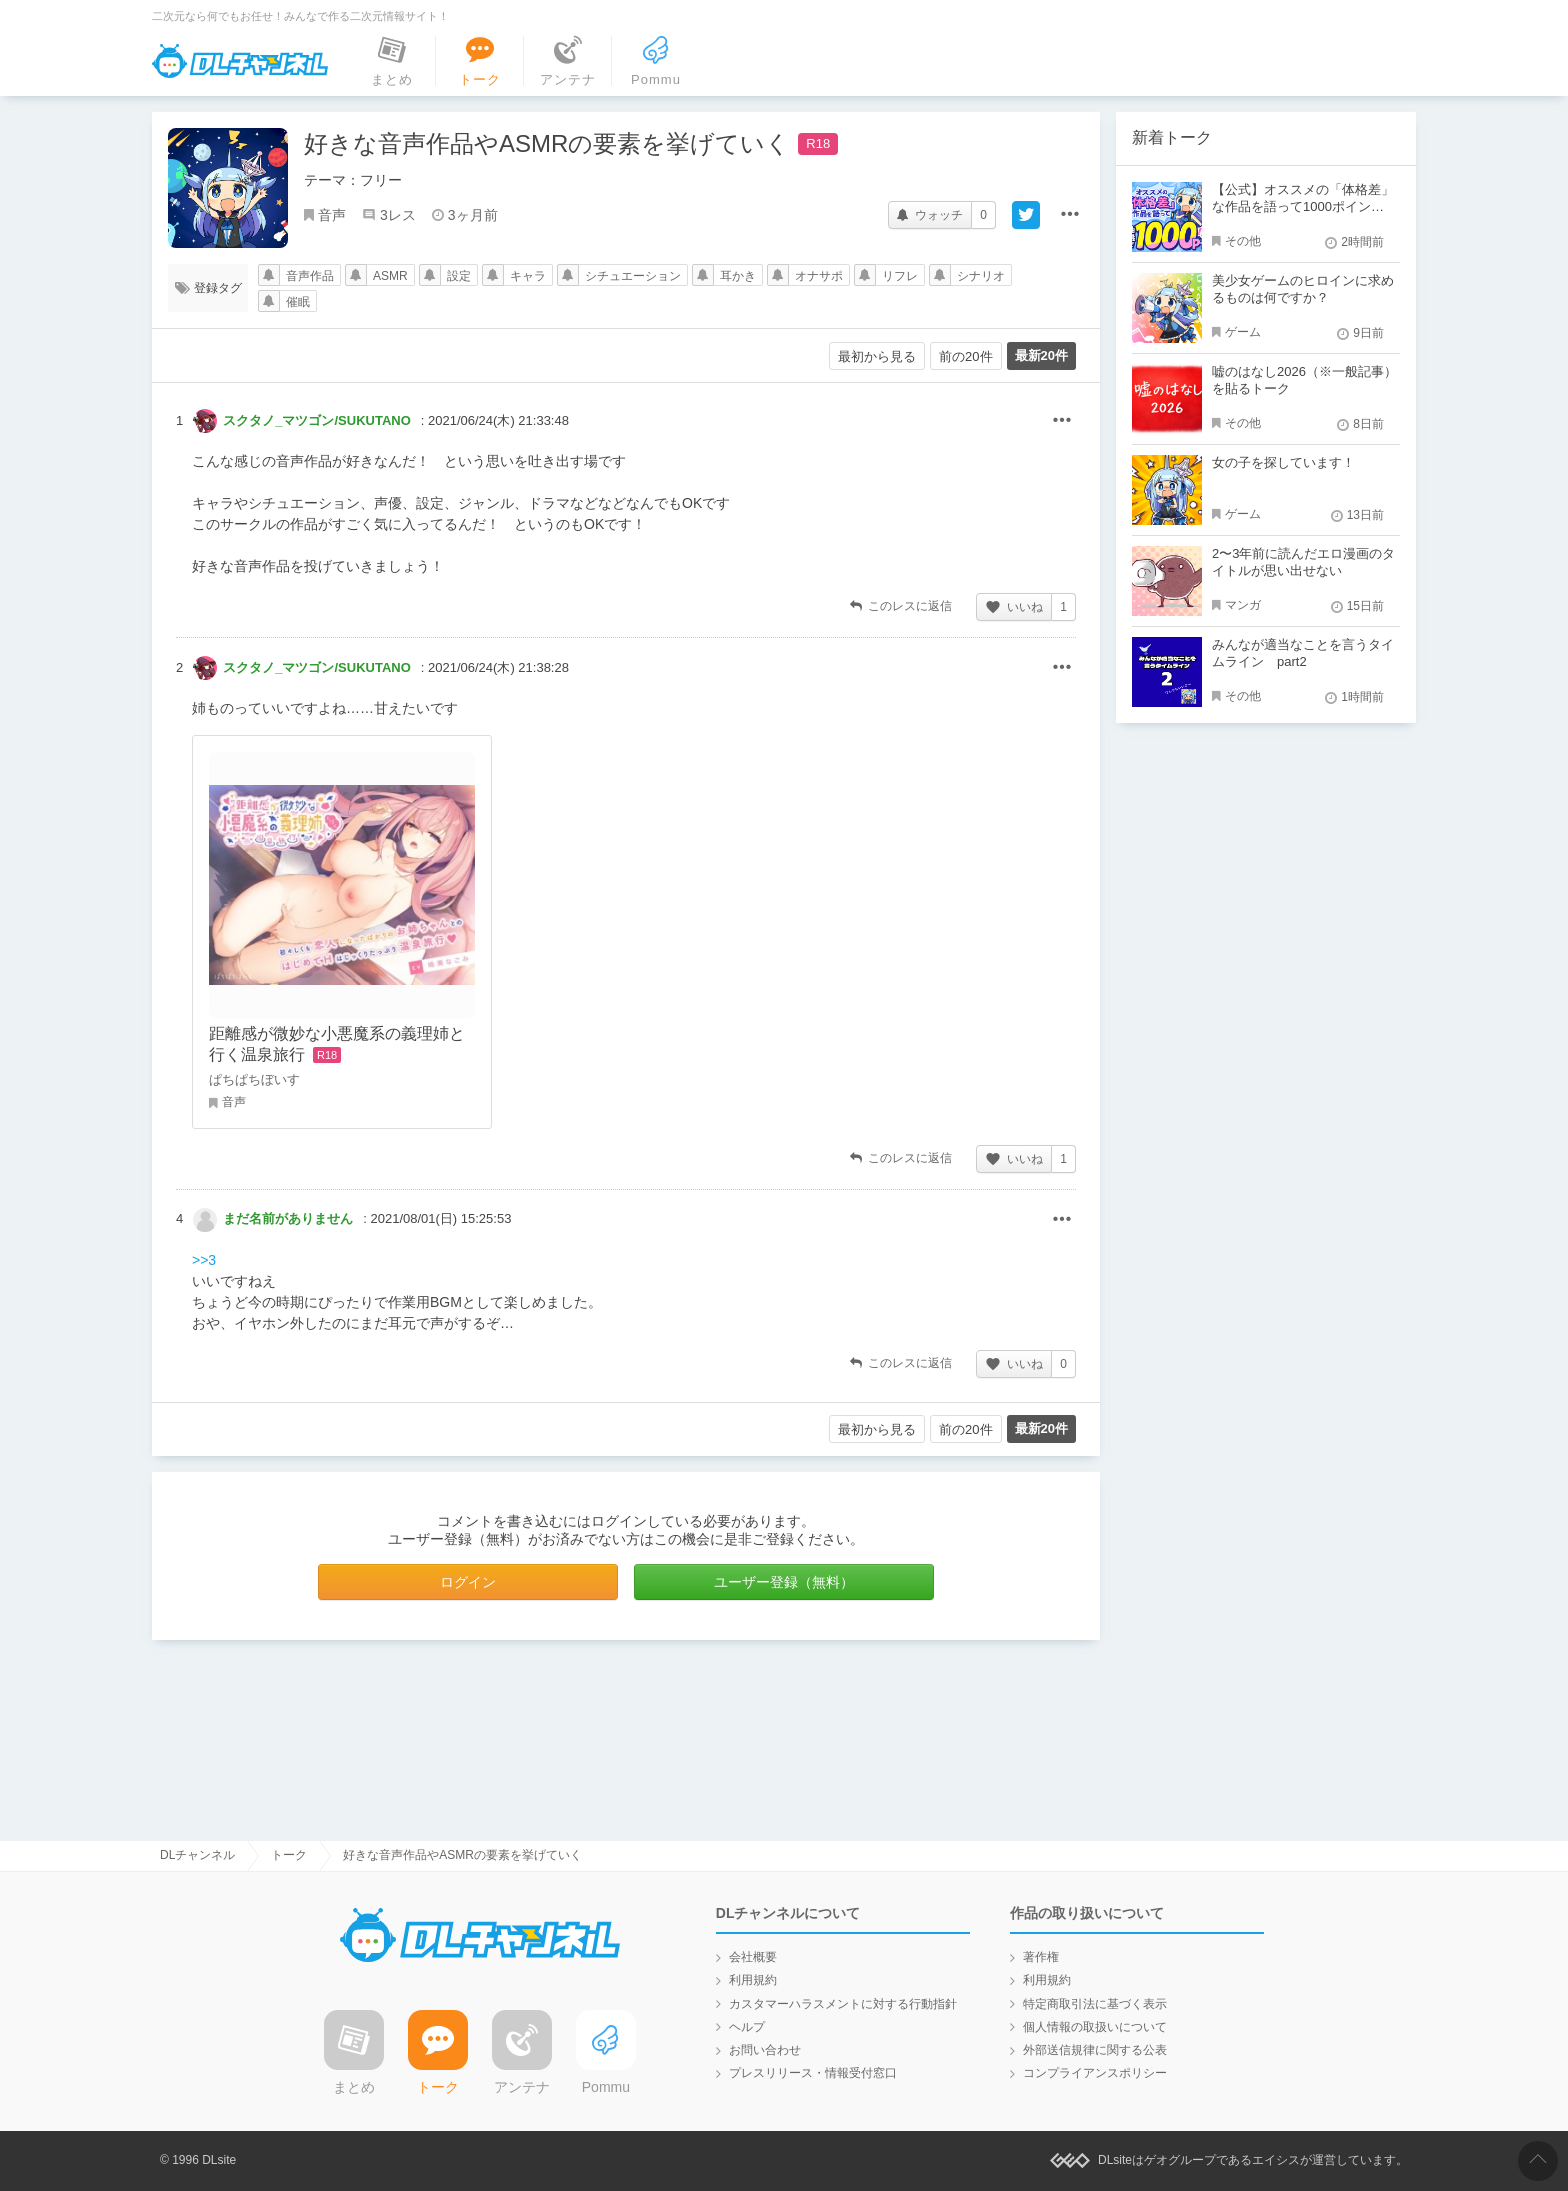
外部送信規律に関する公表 (1095, 2050)
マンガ (1243, 605)
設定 (459, 276)
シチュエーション (633, 276)
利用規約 (753, 1980)
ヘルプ (747, 2027)
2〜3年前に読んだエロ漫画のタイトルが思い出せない (1303, 562)
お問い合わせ (765, 2050)
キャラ (528, 276)
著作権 (1041, 1957)
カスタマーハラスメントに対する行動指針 (843, 2004)
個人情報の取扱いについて (1095, 2027)
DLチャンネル (240, 61)
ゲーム (1243, 332)
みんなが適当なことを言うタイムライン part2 (1303, 653)
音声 (332, 215)
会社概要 (753, 1957)
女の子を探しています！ (1283, 462)
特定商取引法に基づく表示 (1095, 2004)
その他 (1062, 421)
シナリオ (981, 276)
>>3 (204, 1260)
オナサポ (819, 276)
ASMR (390, 276)
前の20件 (965, 356)
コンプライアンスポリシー (1095, 2073)
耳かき (738, 276)
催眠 (298, 302)
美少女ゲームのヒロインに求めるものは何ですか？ (1303, 289)
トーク (289, 1855)
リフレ (900, 276)
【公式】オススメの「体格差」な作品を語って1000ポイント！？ (1303, 206)
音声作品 (310, 276)
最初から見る (877, 356)
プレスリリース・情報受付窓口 (813, 2073)
